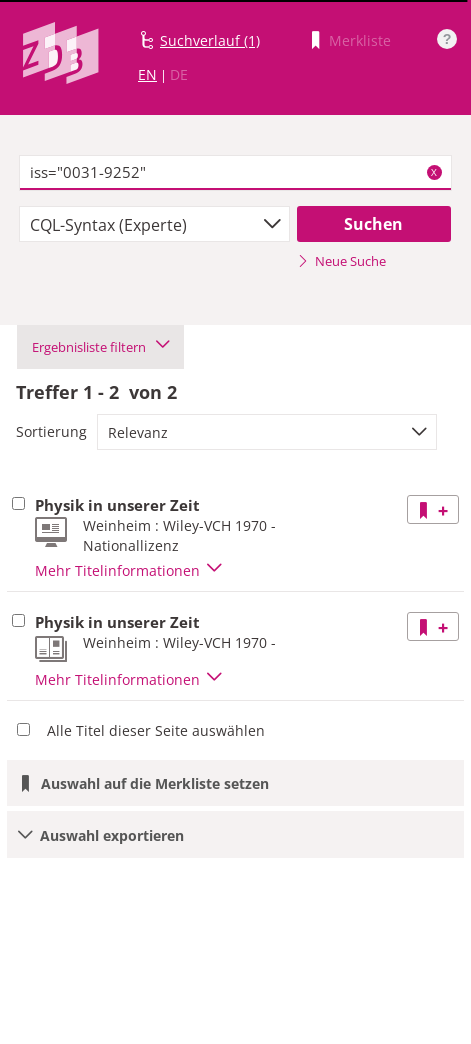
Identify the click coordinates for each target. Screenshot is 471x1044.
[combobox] (154, 224)
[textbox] (235, 173)
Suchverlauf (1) (210, 40)
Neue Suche (341, 261)
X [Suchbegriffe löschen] (434, 172)
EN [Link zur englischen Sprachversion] (147, 74)
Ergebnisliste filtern (100, 347)
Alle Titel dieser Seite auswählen (156, 730)
